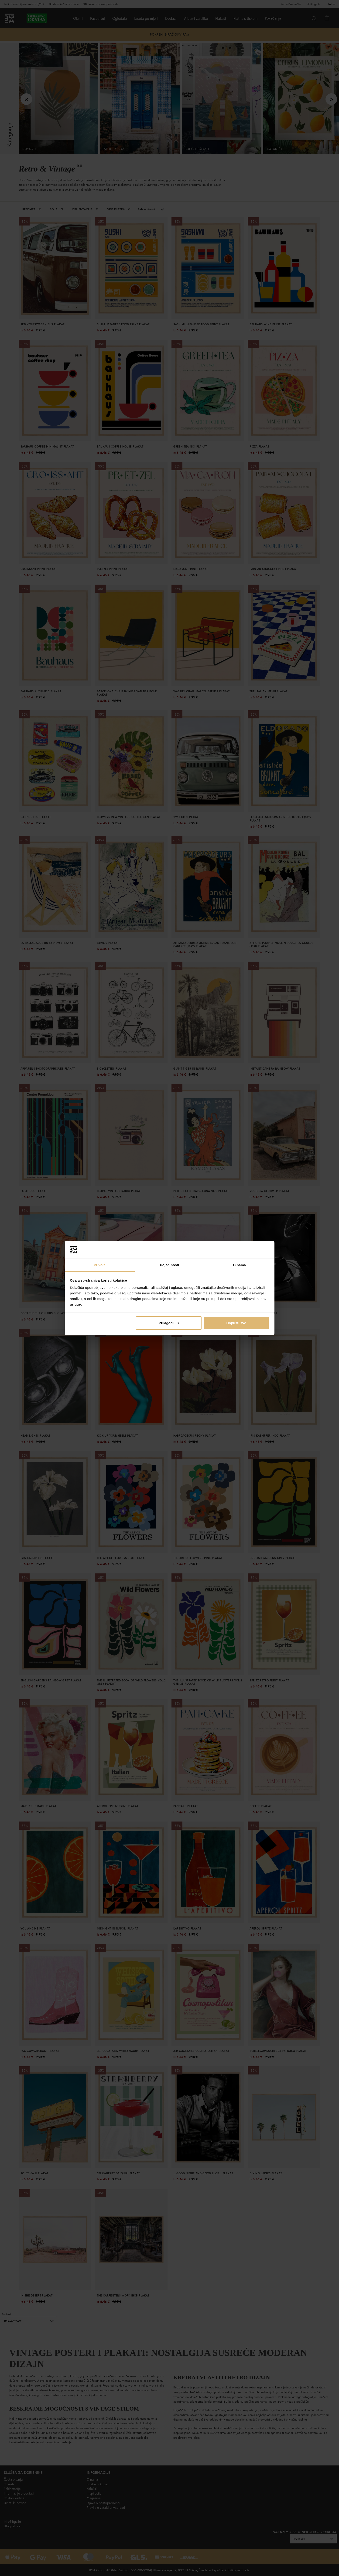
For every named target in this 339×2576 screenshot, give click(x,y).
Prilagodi (169, 1323)
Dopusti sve (236, 1323)
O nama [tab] (239, 1265)
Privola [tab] (100, 1265)
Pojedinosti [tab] (169, 1265)
